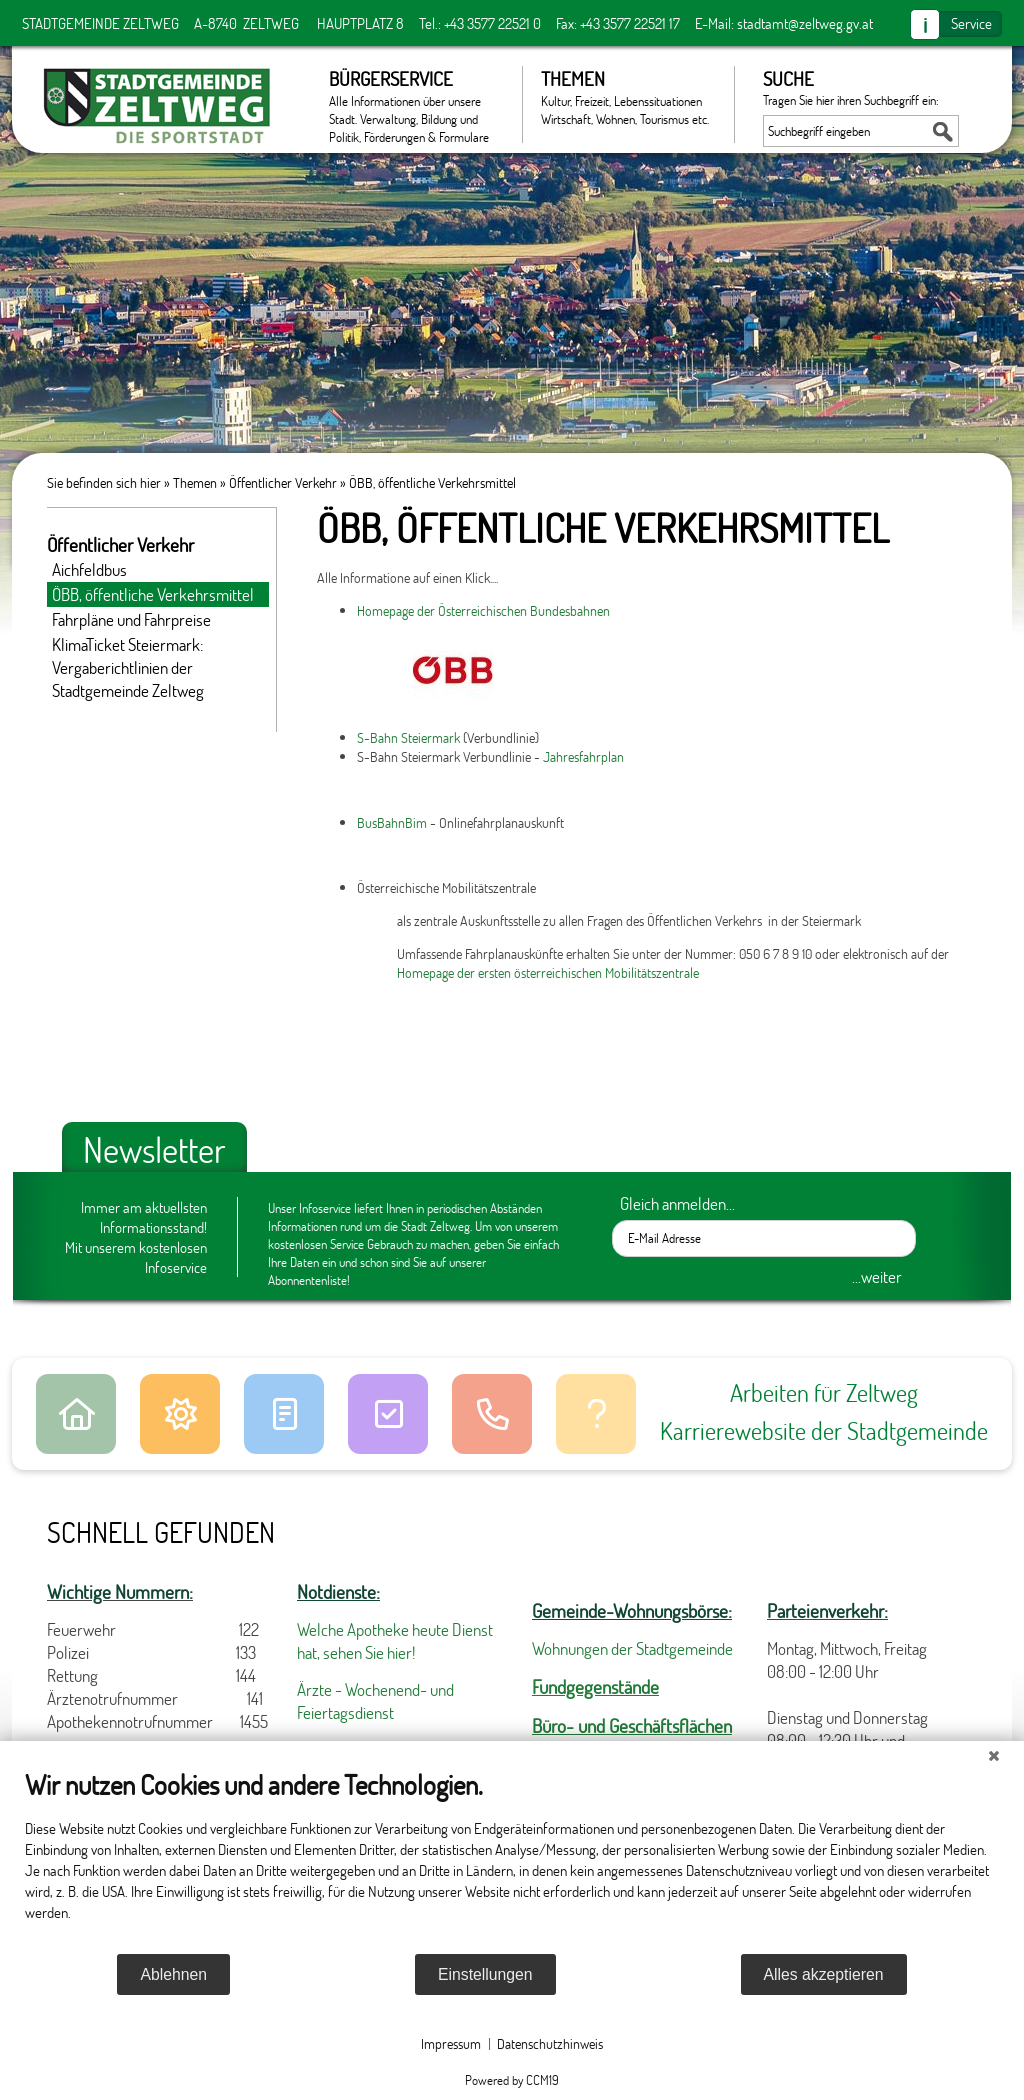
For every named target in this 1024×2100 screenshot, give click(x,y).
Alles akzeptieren (824, 1974)
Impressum (451, 2043)
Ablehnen (173, 1974)
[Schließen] (994, 1756)
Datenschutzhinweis (550, 2043)
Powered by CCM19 (512, 2080)
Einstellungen (485, 1974)
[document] (512, 1860)
